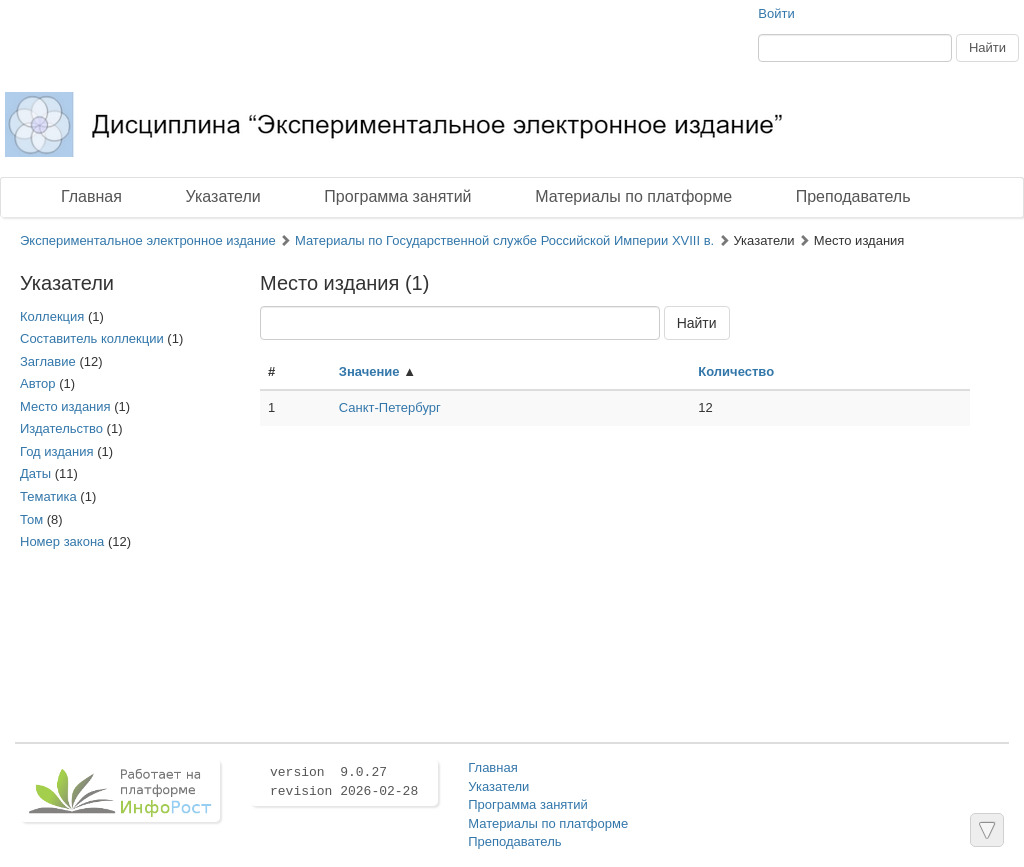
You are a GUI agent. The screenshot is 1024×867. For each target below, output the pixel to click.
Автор (38, 383)
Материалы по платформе (633, 196)
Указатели (223, 196)
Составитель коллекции (92, 338)
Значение (369, 371)
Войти (776, 13)
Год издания (57, 451)
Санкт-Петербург (390, 407)
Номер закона (62, 541)
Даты (35, 473)
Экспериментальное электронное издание (148, 240)
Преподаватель (853, 196)
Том (31, 519)
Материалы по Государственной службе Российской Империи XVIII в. (504, 240)
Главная (91, 196)
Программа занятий (397, 196)
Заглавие (48, 361)
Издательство (61, 428)
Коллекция (52, 316)
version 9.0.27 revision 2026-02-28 (344, 782)
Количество (736, 371)
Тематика (48, 496)
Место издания (65, 406)
